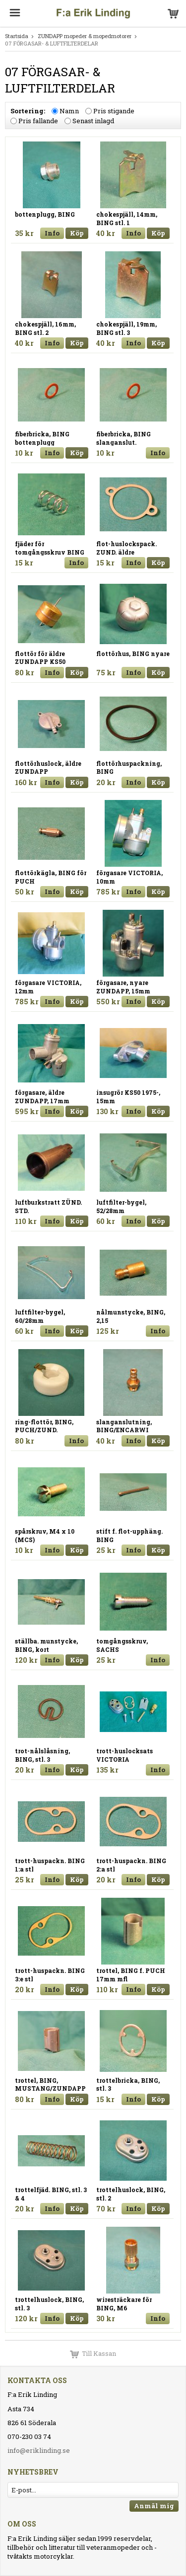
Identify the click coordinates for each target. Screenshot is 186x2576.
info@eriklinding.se (38, 2450)
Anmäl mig (154, 2505)
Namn (69, 110)
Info (52, 233)
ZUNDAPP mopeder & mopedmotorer (84, 36)
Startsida (16, 36)
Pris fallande (38, 120)
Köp (77, 233)
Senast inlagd (93, 120)
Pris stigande (113, 110)
